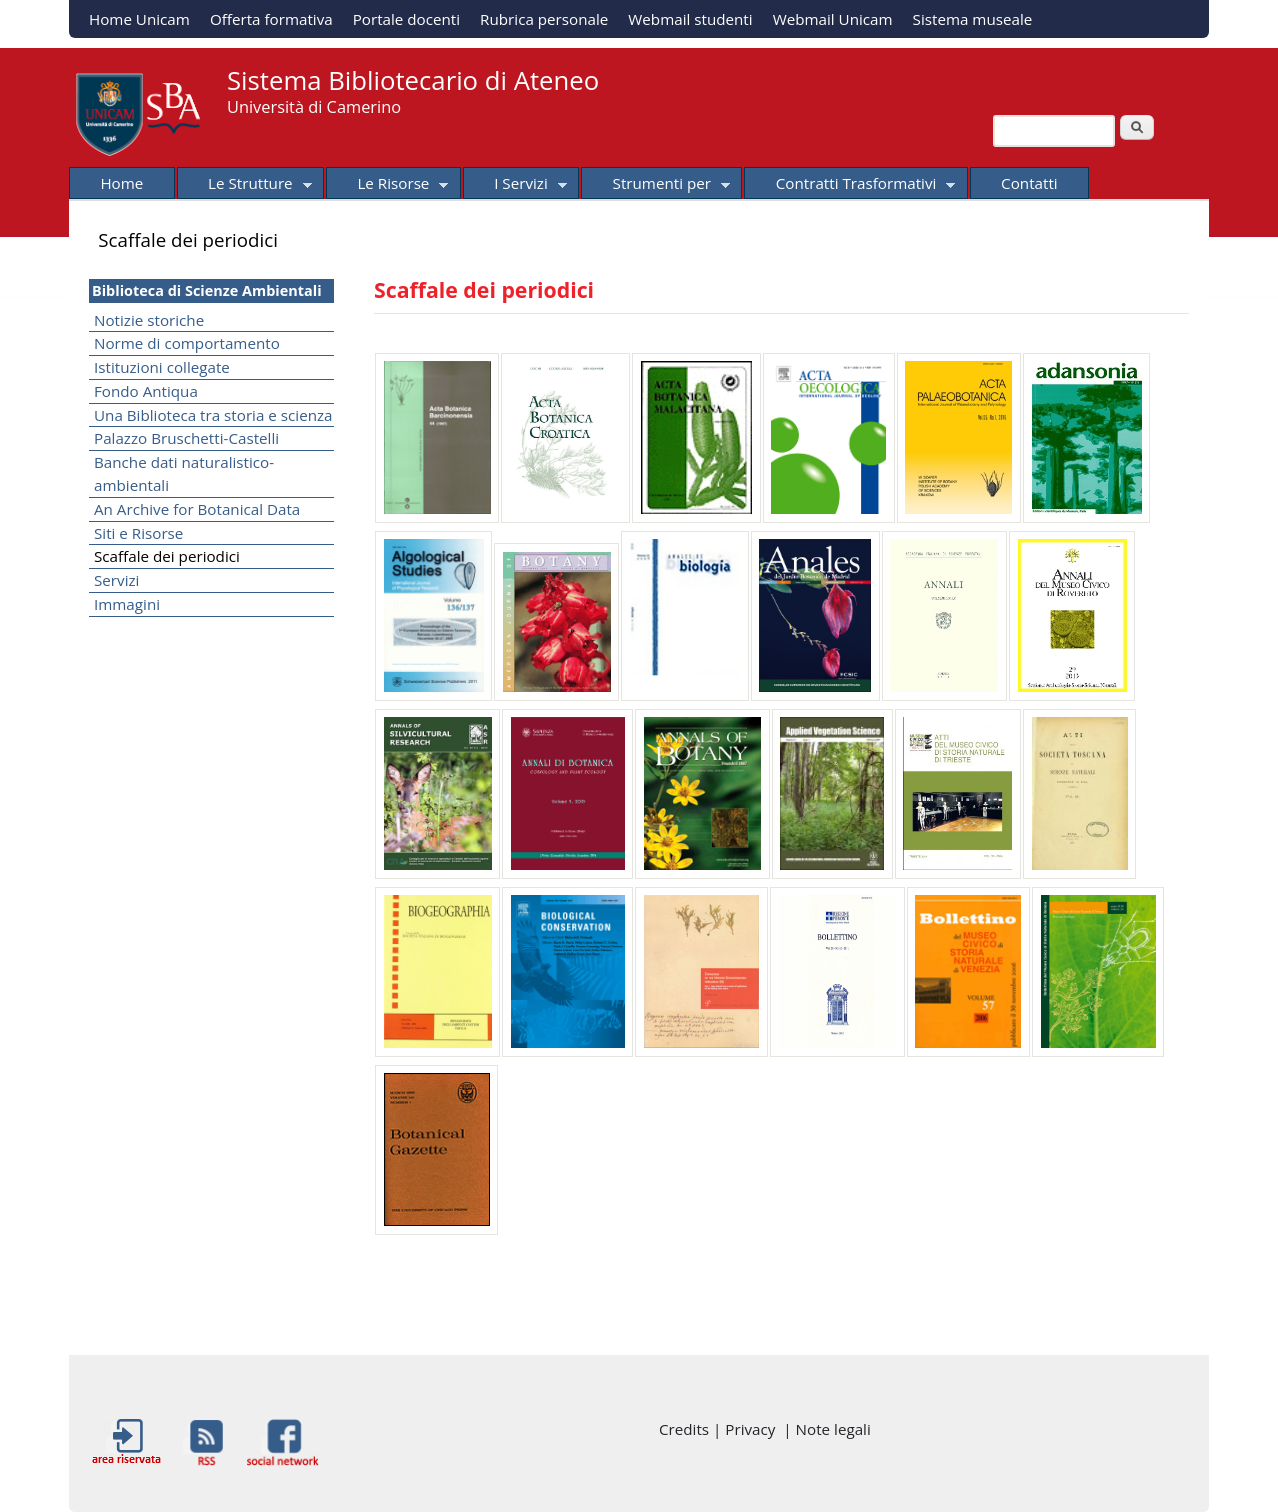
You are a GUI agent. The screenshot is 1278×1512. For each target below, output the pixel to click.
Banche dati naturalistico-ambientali (184, 473)
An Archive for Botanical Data (197, 509)
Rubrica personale (544, 19)
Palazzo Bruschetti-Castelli (186, 438)
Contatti (1029, 183)
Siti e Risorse (138, 533)
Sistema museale (973, 19)
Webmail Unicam (833, 19)
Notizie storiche (149, 320)
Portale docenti (406, 19)
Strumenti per (655, 186)
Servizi (116, 580)
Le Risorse (387, 186)
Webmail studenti (690, 19)
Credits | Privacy (721, 1429)
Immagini (127, 604)
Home (121, 183)
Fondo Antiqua (146, 391)
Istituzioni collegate (162, 367)
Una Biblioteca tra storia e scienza (213, 415)
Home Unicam (139, 19)
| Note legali (826, 1429)
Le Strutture (244, 186)
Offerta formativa (271, 19)
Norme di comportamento (187, 343)
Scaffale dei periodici (167, 556)
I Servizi (515, 186)
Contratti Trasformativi (849, 186)
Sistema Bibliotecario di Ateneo (413, 80)
